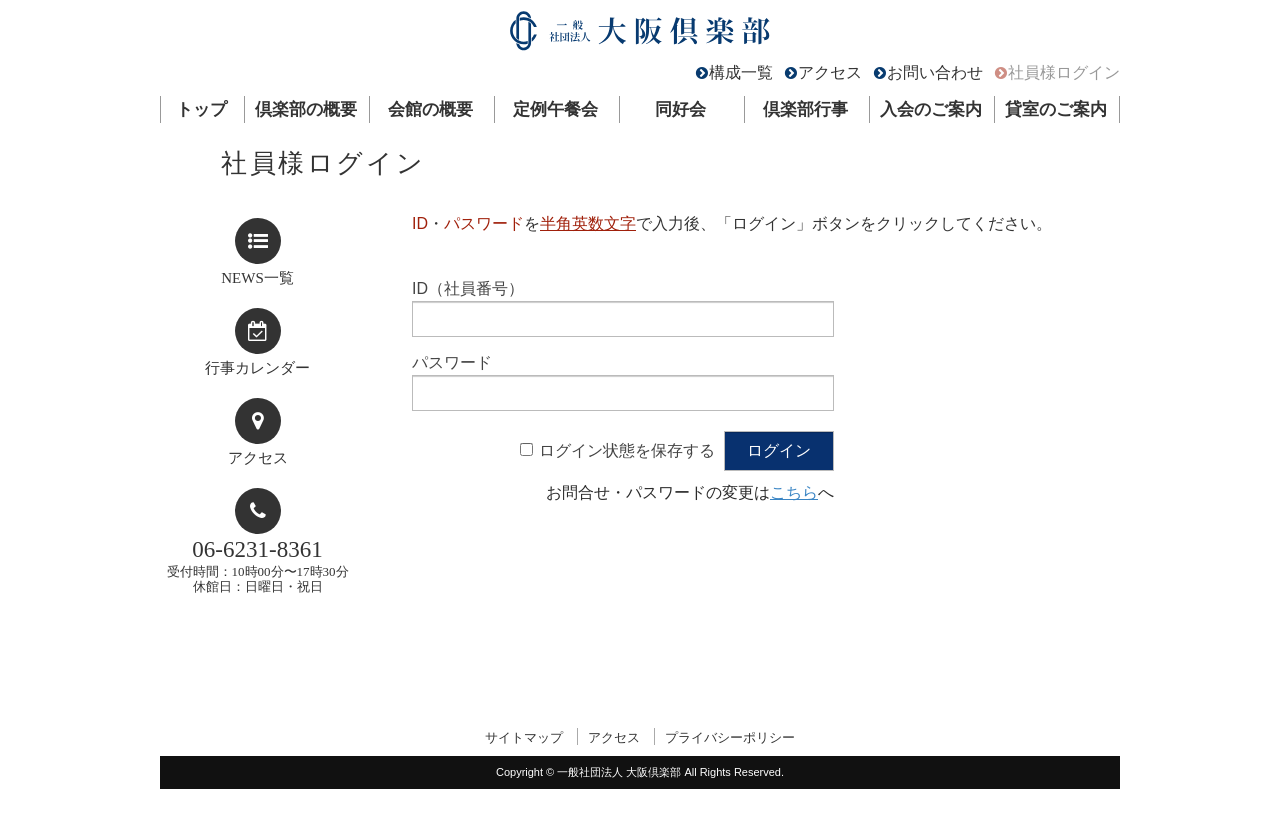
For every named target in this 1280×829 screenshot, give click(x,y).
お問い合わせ (935, 72)
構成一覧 (741, 72)
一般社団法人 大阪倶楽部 (640, 35)
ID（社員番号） (468, 288)
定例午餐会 (555, 109)
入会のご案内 (931, 109)
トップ (201, 109)
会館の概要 (430, 109)
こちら (794, 492)
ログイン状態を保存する (627, 450)
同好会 (680, 109)
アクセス (830, 72)
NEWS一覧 (257, 278)
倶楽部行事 (805, 109)
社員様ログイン (1064, 72)
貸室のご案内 (1056, 109)
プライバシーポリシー (730, 737)
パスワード (452, 362)
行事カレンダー (257, 368)
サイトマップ (524, 737)
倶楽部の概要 (306, 109)
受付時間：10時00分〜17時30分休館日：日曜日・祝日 (258, 565)
